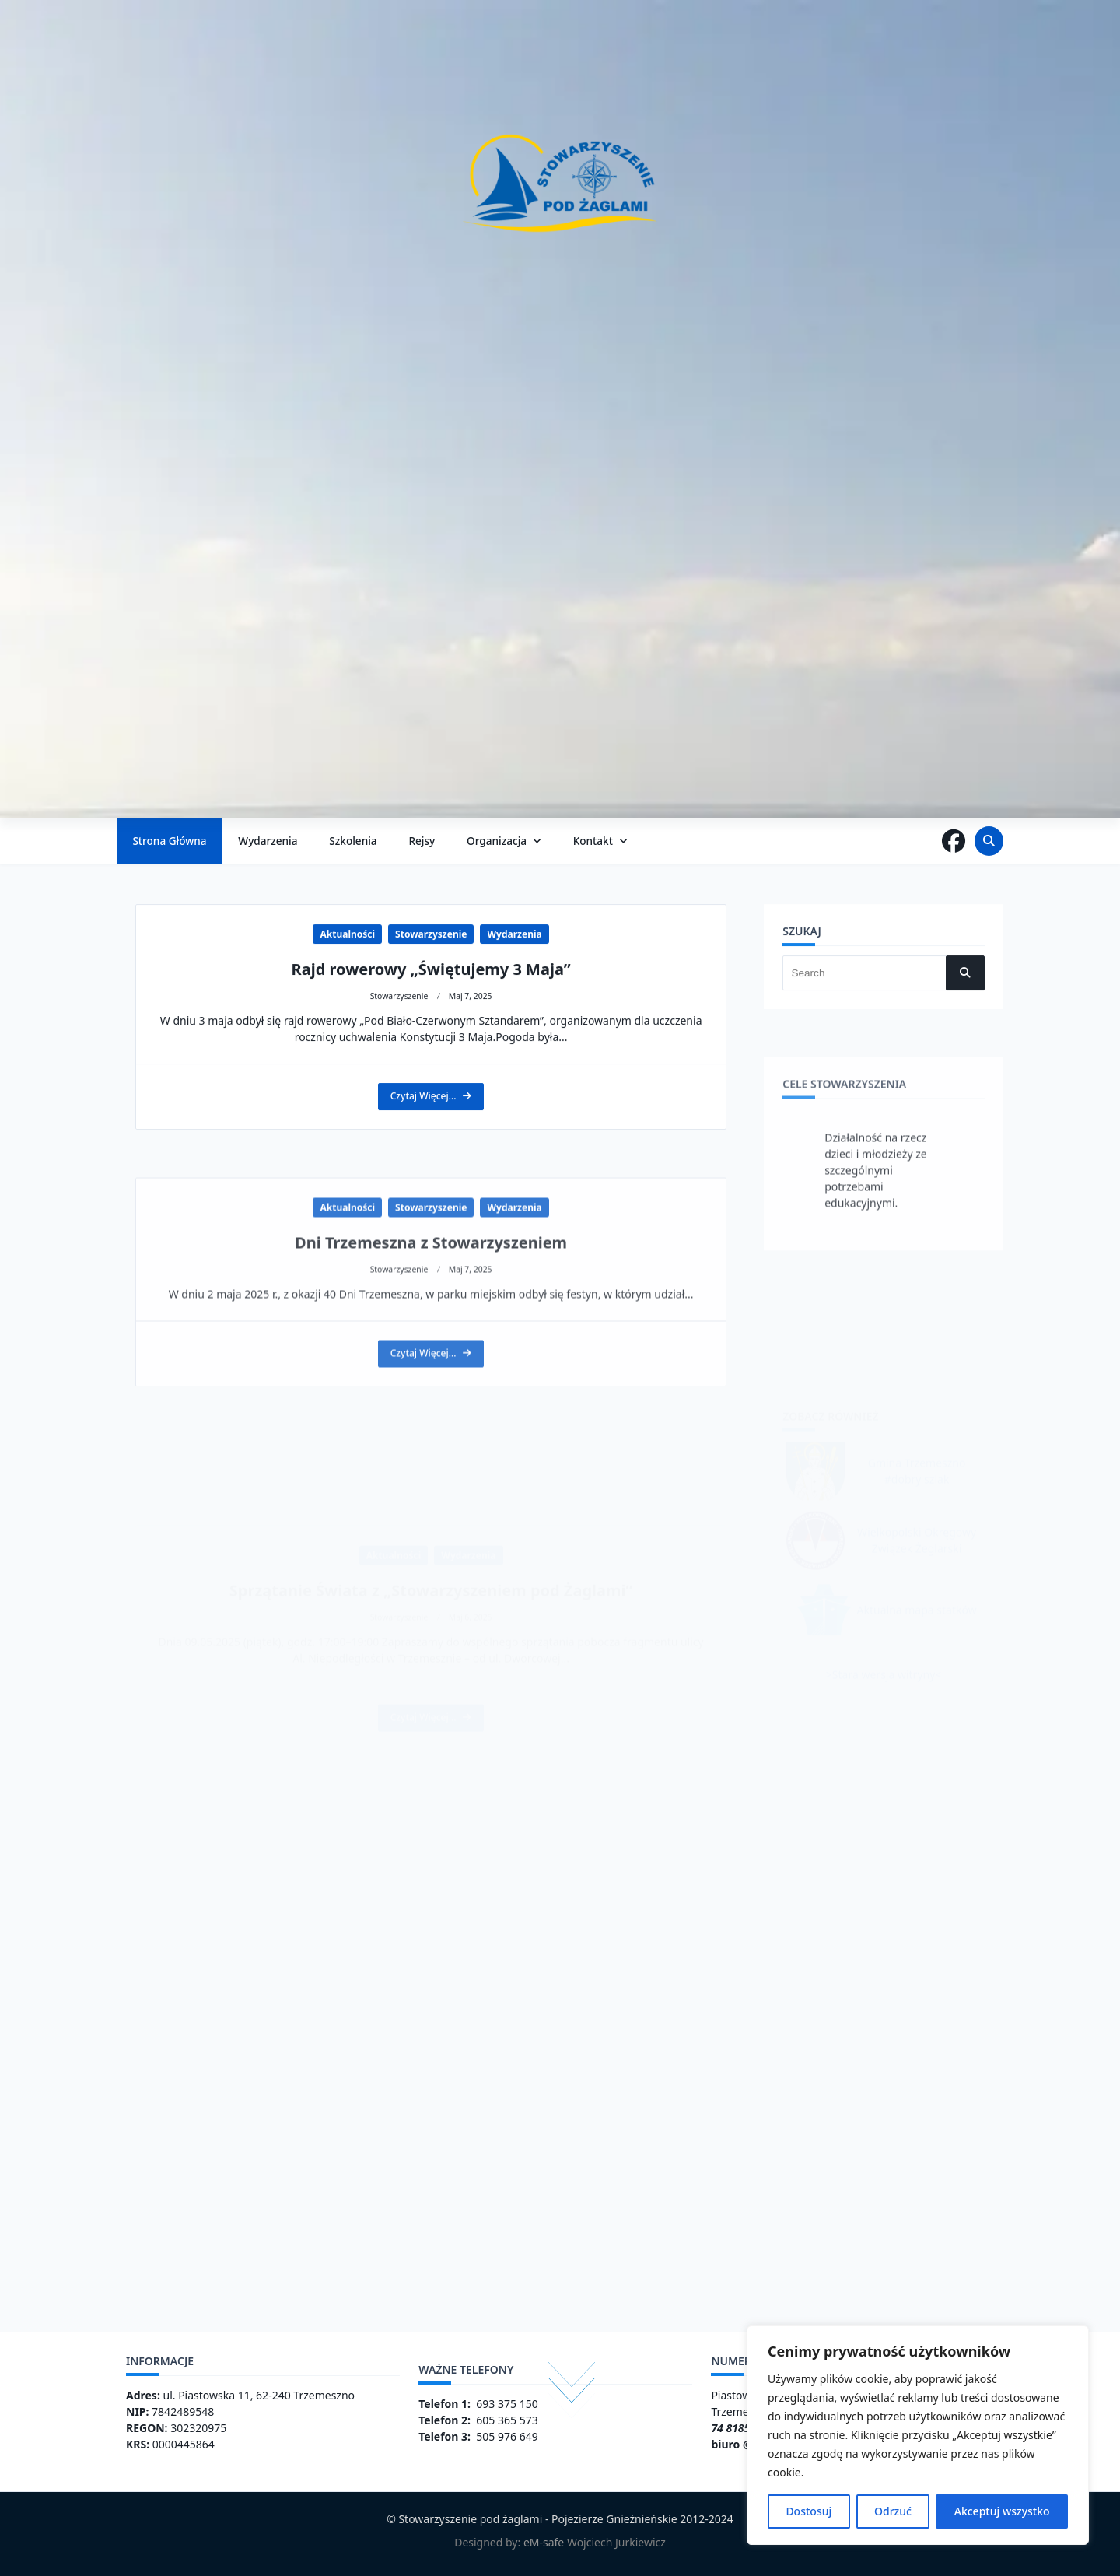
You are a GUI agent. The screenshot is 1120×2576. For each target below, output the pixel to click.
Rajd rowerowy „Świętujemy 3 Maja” (431, 1111)
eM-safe (543, 2542)
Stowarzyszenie (431, 1076)
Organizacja (504, 840)
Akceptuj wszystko (1002, 2511)
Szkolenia (352, 840)
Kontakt (600, 840)
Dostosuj (808, 2511)
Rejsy (421, 840)
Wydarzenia (267, 840)
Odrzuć (893, 2511)
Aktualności (347, 1076)
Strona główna (169, 840)
